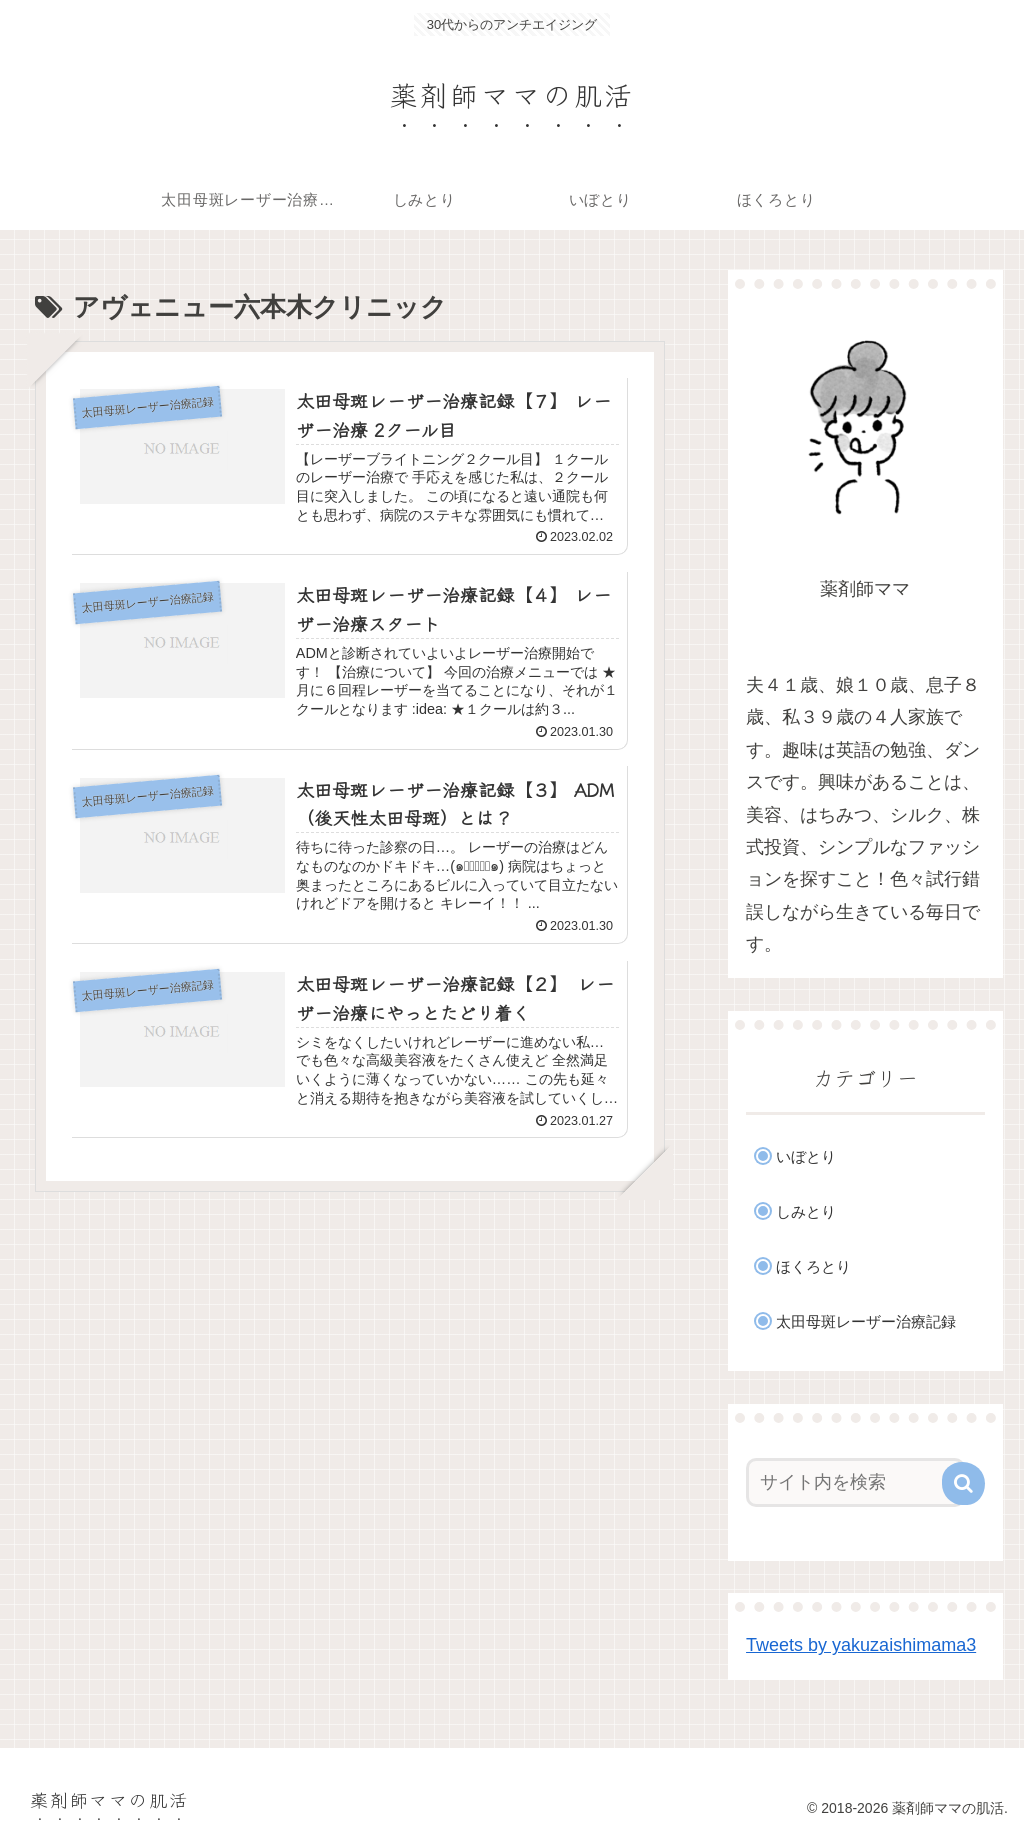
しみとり (806, 1211)
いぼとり (806, 1156)
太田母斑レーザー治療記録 (866, 1321)
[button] (963, 1483)
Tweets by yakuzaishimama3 (861, 1645)
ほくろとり (813, 1266)
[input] (855, 1482)
